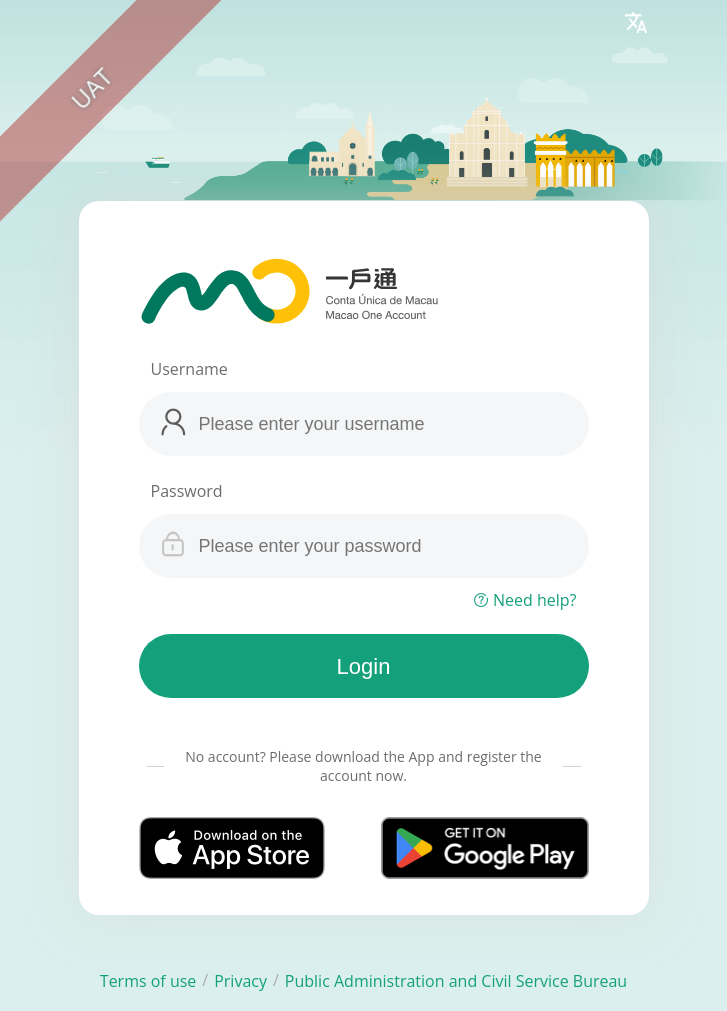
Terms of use (148, 981)
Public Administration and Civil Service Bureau (456, 981)
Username (189, 369)
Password (187, 491)
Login (364, 666)
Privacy (240, 981)
